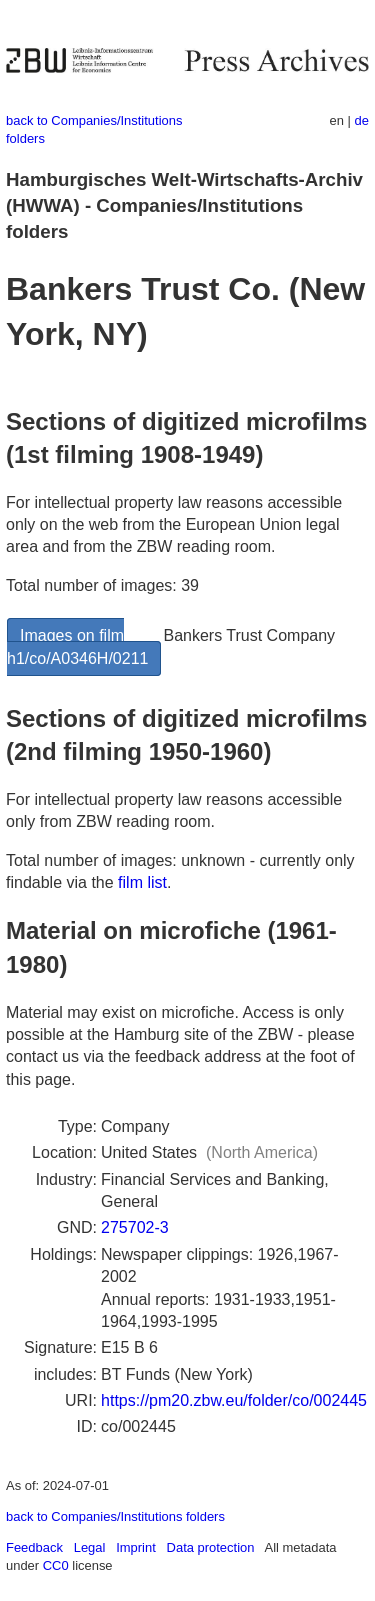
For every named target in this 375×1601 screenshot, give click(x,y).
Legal (90, 1547)
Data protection (211, 1547)
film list (142, 882)
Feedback (34, 1547)
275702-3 (135, 1227)
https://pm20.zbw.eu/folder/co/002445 (234, 1400)
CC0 (56, 1565)
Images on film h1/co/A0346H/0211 (77, 646)
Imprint (136, 1547)
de (362, 120)
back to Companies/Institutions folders (115, 1516)
